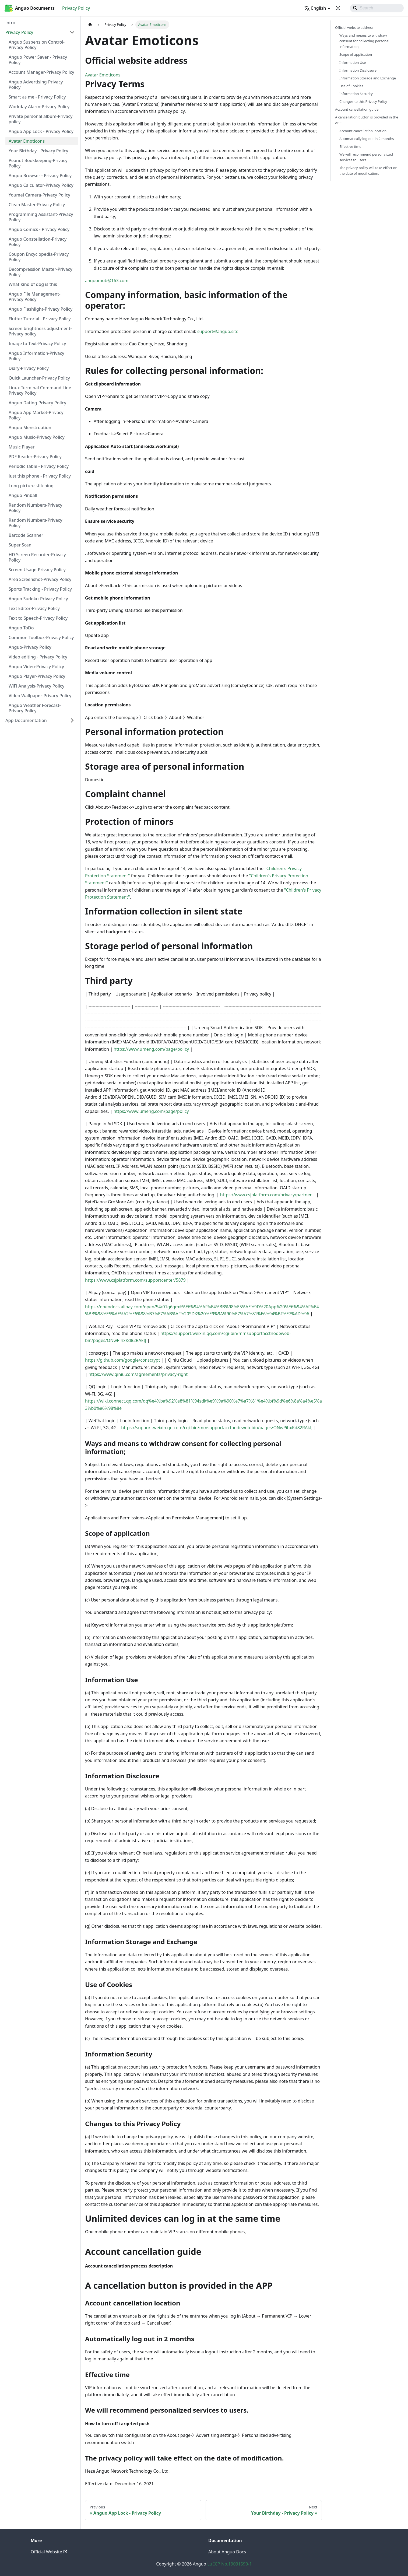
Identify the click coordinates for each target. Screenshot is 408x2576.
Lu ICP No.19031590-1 (229, 2564)
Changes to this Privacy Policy (363, 101)
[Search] (377, 8)
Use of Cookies (351, 85)
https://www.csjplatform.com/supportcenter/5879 (135, 1280)
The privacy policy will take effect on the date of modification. (368, 170)
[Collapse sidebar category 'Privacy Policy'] (72, 32)
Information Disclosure (358, 70)
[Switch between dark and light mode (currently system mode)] (338, 8)
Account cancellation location (362, 130)
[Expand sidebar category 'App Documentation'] (72, 720)
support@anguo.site (217, 331)
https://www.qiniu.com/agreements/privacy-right (138, 1374)
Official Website (49, 2552)
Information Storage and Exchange (367, 78)
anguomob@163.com (106, 280)
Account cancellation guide (356, 109)
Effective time (350, 146)
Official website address (354, 27)
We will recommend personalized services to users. (366, 157)
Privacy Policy (76, 8)
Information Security (356, 93)
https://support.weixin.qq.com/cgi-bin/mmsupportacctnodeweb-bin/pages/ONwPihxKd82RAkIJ (216, 1428)
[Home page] (90, 24)
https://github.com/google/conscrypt (122, 1360)
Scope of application (355, 54)
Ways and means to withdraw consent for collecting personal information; (364, 41)
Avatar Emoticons (102, 75)
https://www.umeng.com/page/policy (151, 1049)
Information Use (352, 62)
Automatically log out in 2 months (366, 138)
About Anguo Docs (227, 2552)
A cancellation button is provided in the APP (366, 120)
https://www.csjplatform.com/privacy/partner (266, 1195)
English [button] (315, 8)
